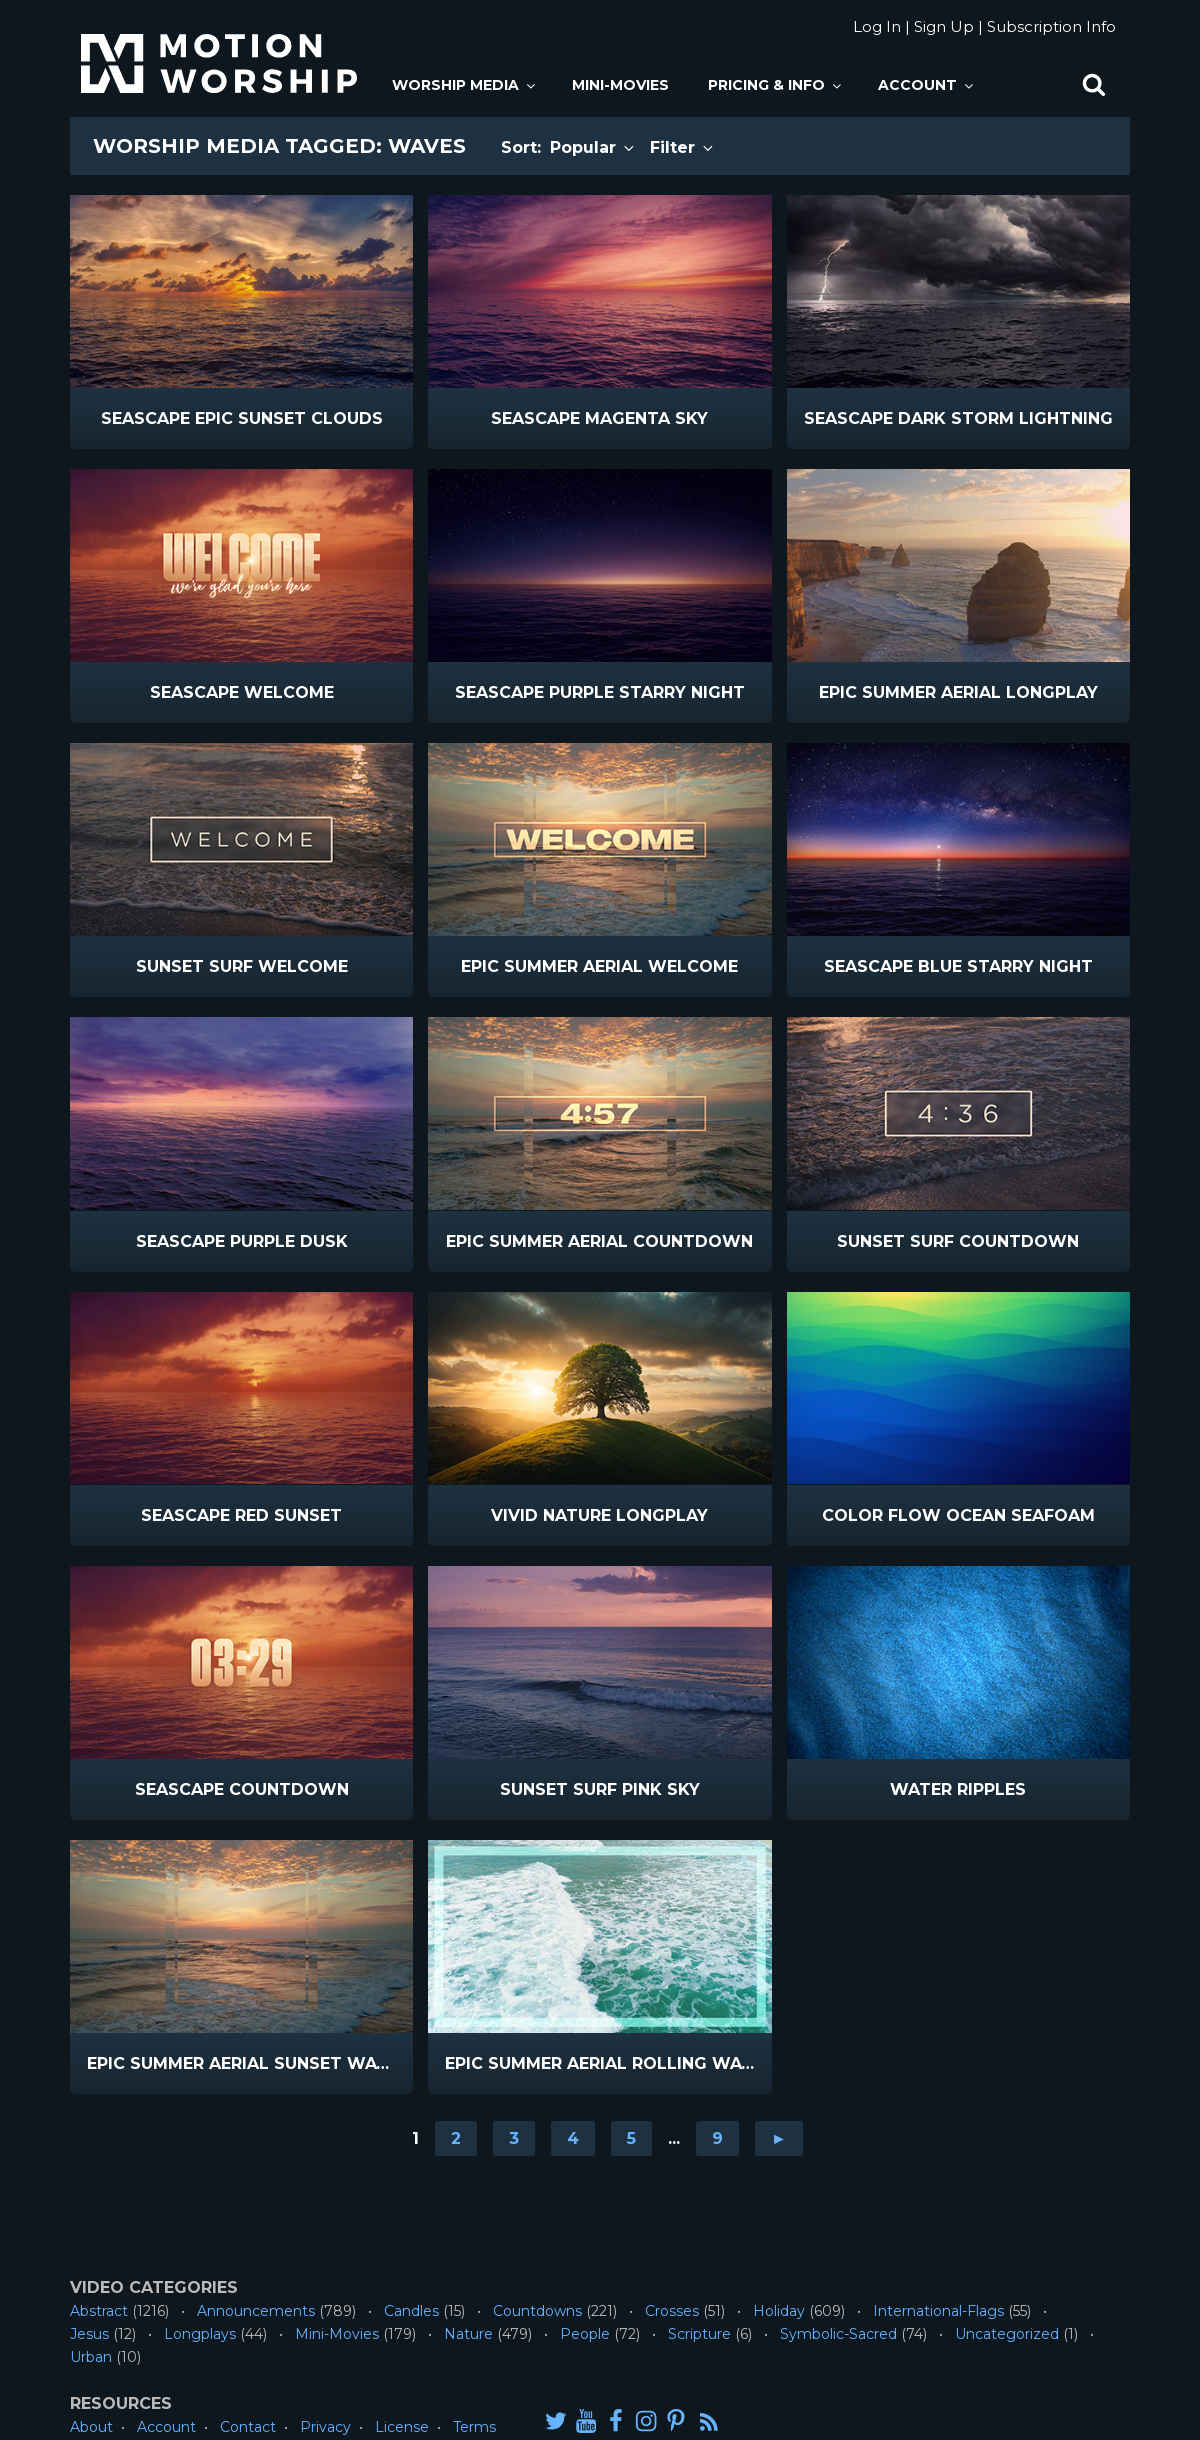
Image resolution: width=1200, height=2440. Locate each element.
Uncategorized (1007, 2334)
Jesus (89, 2334)
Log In (877, 26)
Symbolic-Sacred (838, 2334)
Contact (248, 2427)
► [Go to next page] (779, 2138)
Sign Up (944, 26)
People (585, 2334)
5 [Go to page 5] (631, 2138)
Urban (91, 2357)
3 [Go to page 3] (514, 2138)
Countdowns (537, 2311)
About (91, 2427)
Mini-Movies (620, 85)
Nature (468, 2334)
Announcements (256, 2311)
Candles (411, 2311)
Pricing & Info (776, 85)
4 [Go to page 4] (573, 2138)
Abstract (99, 2311)
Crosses (672, 2311)
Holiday (779, 2311)
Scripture (699, 2334)
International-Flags (938, 2311)
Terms (474, 2427)
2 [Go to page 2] (456, 2138)
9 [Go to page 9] (717, 2138)
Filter (683, 147)
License (402, 2427)
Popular (593, 147)
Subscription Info (1051, 26)
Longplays (200, 2334)
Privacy (325, 2427)
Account (927, 85)
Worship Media (465, 85)
